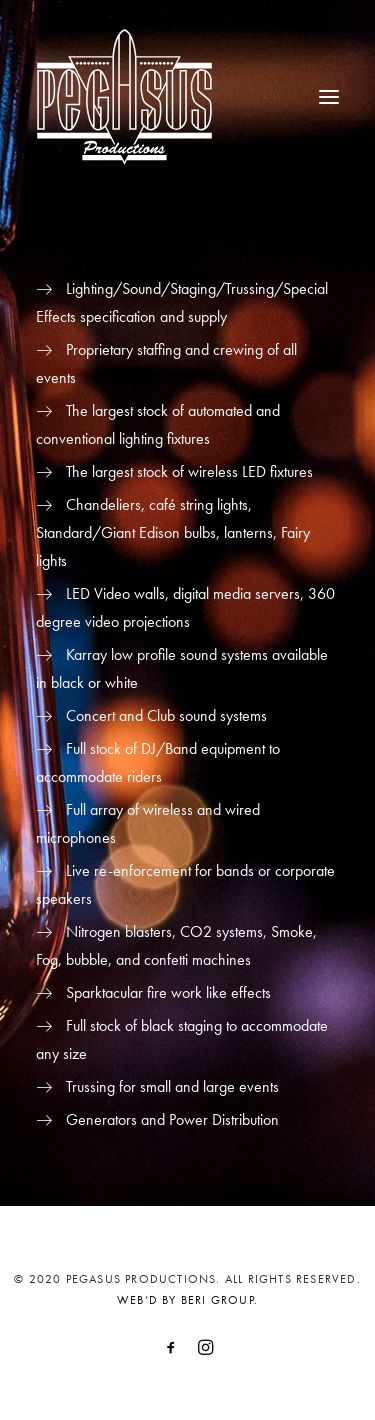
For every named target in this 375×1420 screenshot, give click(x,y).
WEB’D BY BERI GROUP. (187, 1300)
